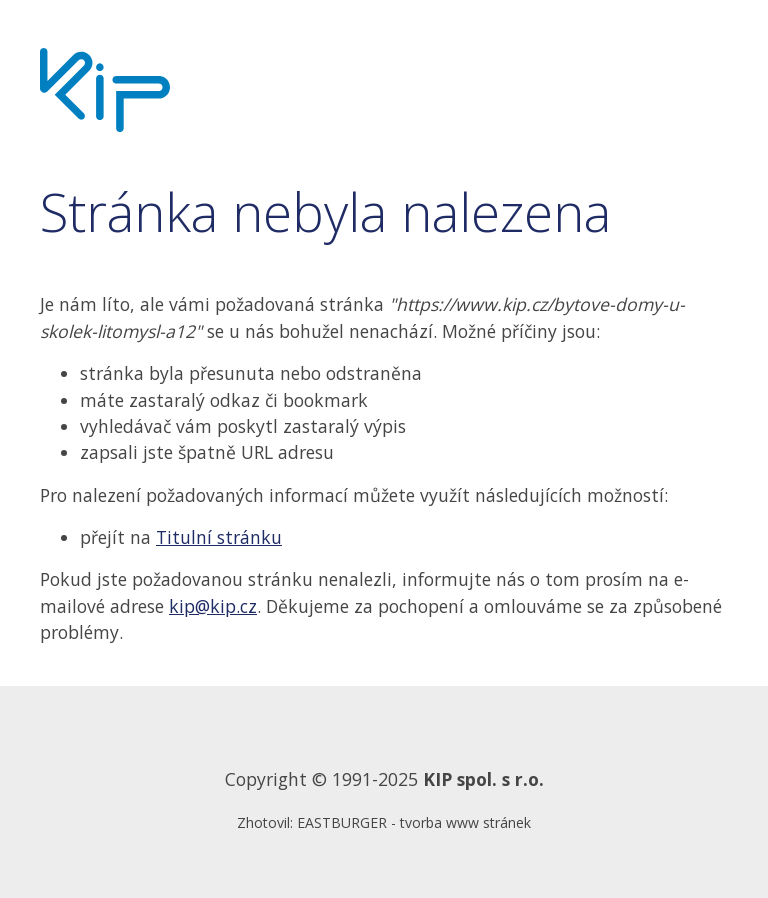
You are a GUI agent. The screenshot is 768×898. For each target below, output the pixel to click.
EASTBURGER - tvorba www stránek (414, 822)
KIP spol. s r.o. (483, 779)
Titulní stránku (219, 537)
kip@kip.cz (213, 606)
